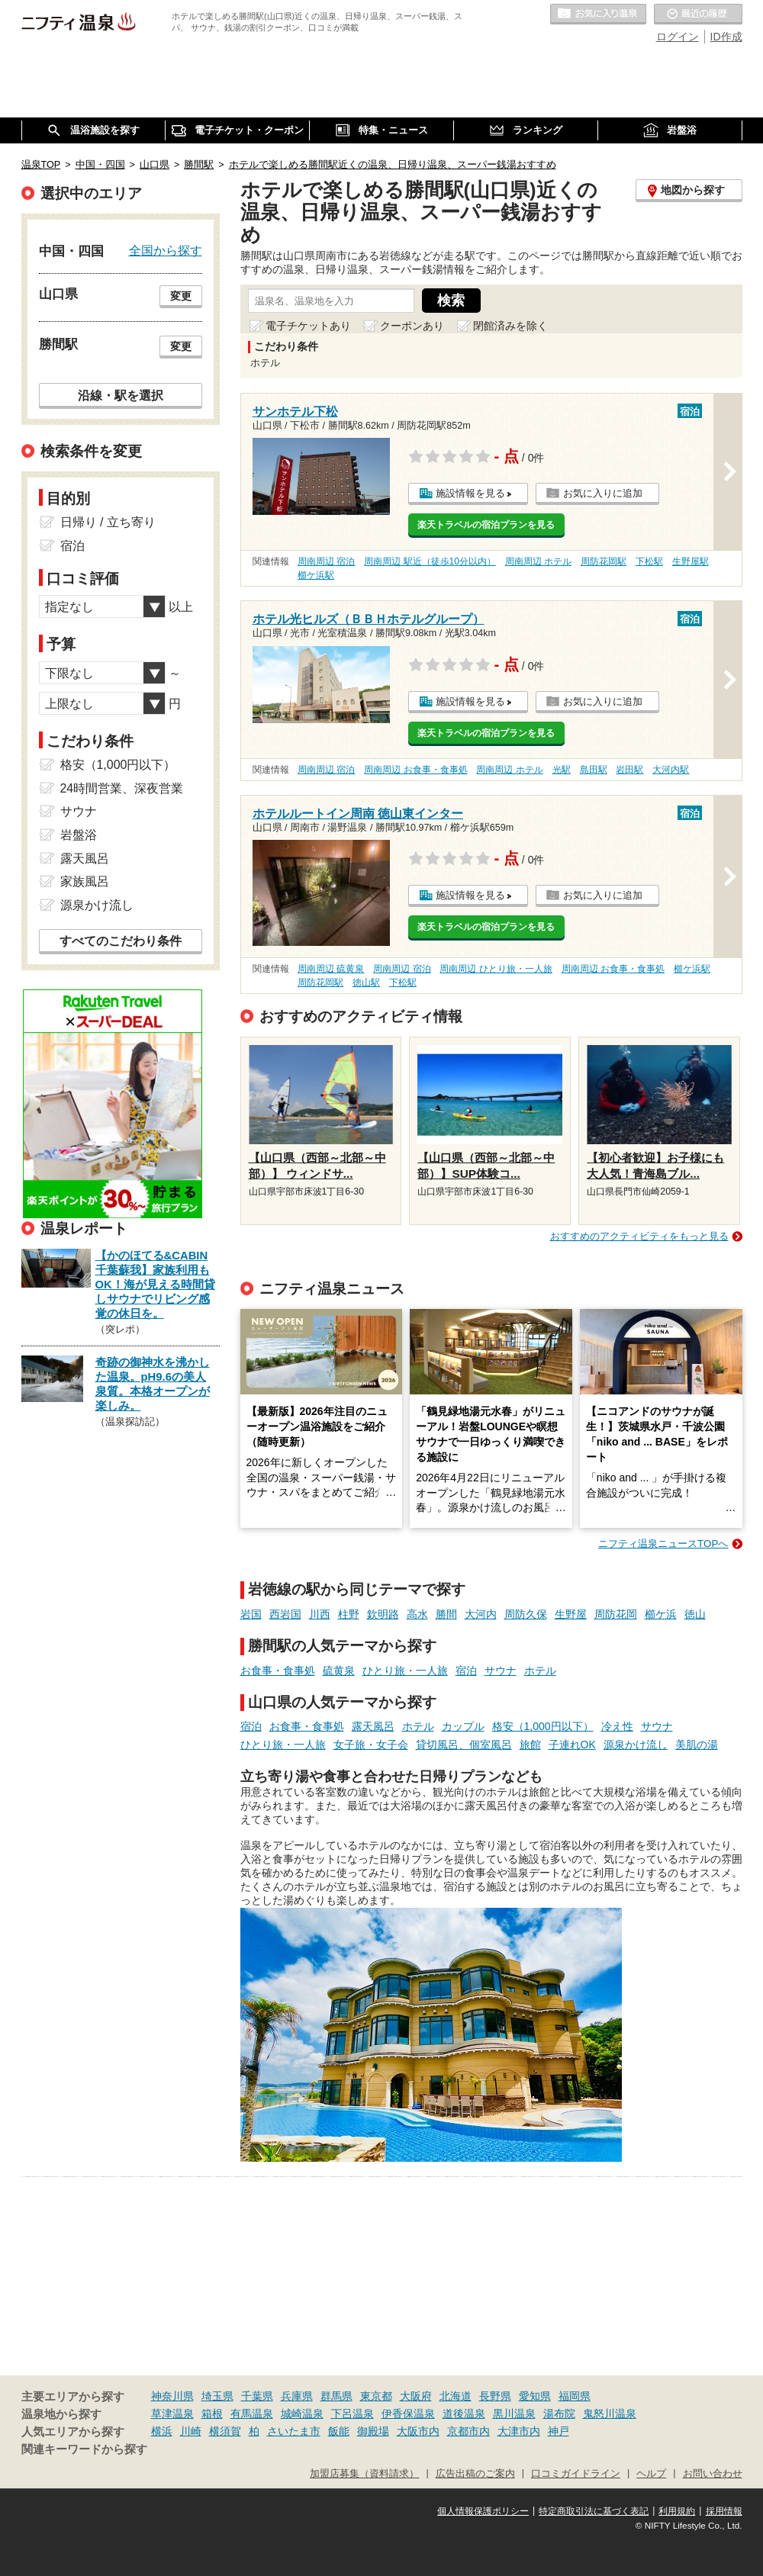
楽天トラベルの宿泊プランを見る (486, 524)
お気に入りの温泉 (598, 14)
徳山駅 (366, 982)
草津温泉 (172, 2413)
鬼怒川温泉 (609, 2413)
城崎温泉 (302, 2413)
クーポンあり (412, 326)
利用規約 (676, 2511)
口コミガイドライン (575, 2473)
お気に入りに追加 (602, 493)
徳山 (695, 1614)
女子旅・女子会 (370, 1744)
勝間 (446, 1614)
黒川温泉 (514, 2413)
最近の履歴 (698, 14)
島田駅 (593, 769)
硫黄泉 (339, 1670)
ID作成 (726, 37)
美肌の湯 (696, 1744)
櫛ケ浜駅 (316, 575)
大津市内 (518, 2431)
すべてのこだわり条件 (121, 940)
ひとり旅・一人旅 (405, 1670)
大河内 (481, 1614)
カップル (463, 1726)
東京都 (376, 2396)
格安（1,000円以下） (543, 1726)
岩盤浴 (78, 834)
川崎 (190, 2431)
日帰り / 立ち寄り (108, 522)
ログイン (677, 37)
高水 (417, 1614)
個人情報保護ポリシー (483, 2511)
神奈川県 (172, 2396)
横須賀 (225, 2431)
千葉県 (257, 2396)
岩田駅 (629, 769)
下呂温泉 (352, 2413)
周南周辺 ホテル (538, 561)
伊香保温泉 (408, 2413)
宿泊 (466, 1670)
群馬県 (336, 2396)
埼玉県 (217, 2396)
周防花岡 (615, 1614)
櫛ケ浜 (661, 1614)
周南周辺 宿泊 (326, 561)
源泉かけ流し (636, 1744)
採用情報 (724, 2511)
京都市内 (468, 2431)
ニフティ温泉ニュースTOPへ (663, 1543)
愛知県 (535, 2396)
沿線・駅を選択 (120, 395)
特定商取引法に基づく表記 (594, 2511)
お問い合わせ (712, 2473)
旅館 (530, 1744)
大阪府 (416, 2396)
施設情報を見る (470, 493)
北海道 (455, 2396)
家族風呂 (84, 881)
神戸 (558, 2431)
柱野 (348, 1614)
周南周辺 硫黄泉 (331, 968)
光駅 (561, 769)
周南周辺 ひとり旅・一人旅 (495, 968)
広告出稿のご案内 (475, 2473)
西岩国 (285, 1614)
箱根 (212, 2413)
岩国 (251, 1614)
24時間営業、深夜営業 (122, 788)
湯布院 (559, 2413)
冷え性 (617, 1726)
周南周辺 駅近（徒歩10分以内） (430, 561)
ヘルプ (651, 2473)
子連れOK (572, 1744)
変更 (181, 296)
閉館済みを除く (510, 326)
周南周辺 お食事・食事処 (415, 769)
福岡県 (575, 2396)
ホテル (540, 1670)
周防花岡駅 (603, 561)
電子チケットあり (308, 326)
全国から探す (165, 250)
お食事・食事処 (277, 1670)
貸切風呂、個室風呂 (464, 1744)
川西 (319, 1614)
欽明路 (383, 1614)
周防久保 (525, 1614)
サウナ (501, 1670)
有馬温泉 (251, 2413)
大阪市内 (418, 2431)
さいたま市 (293, 2431)
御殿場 (373, 2431)
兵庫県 (297, 2396)
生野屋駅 (690, 561)
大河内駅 (670, 769)
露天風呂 (373, 1726)
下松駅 (649, 561)
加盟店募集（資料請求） (364, 2473)
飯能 (338, 2431)
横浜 (161, 2431)
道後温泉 (464, 2413)
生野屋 (571, 1614)
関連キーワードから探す (84, 2449)
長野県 (495, 2396)
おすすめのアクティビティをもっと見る (639, 1236)
